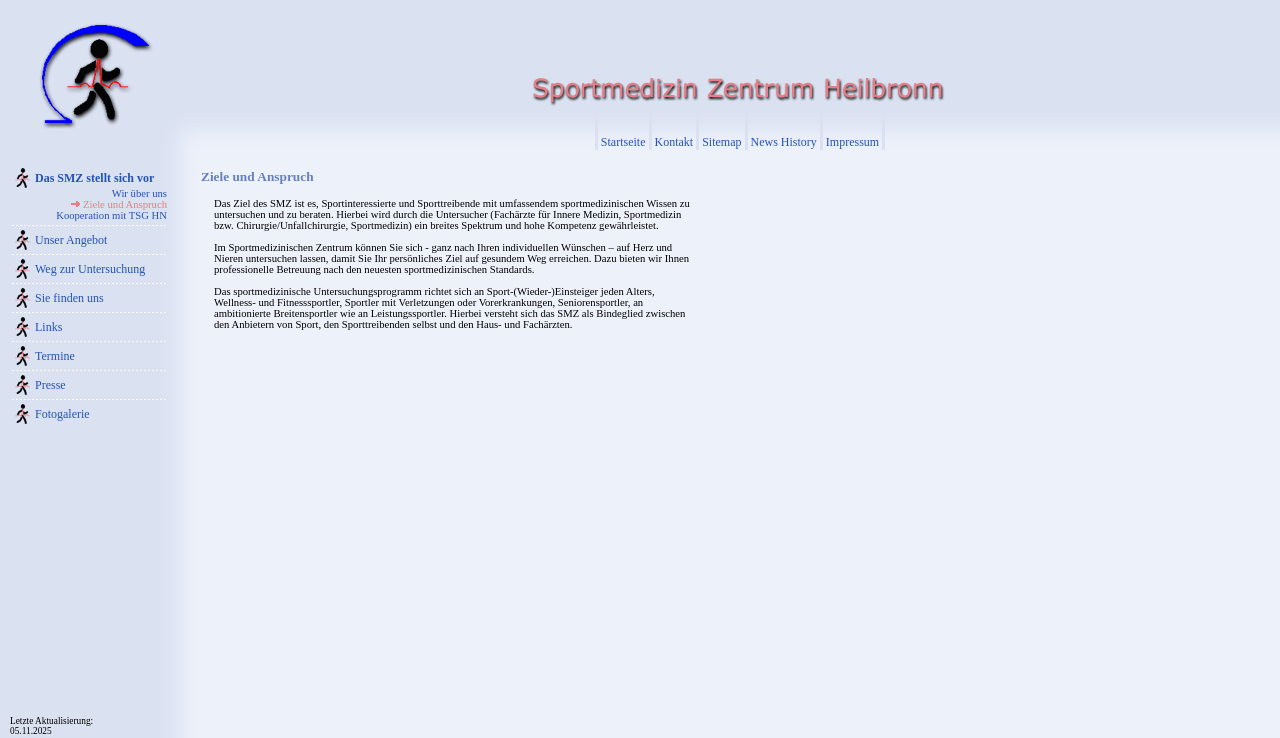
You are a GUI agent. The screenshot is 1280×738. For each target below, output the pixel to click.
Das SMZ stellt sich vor (94, 178)
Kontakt (674, 142)
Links (48, 327)
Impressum (852, 142)
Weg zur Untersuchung (90, 269)
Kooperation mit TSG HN (111, 215)
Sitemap (721, 142)
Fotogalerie (62, 414)
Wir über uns (139, 193)
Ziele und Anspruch (125, 204)
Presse (50, 385)
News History (784, 142)
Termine (55, 356)
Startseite (623, 142)
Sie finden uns (69, 298)
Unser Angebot (71, 240)
